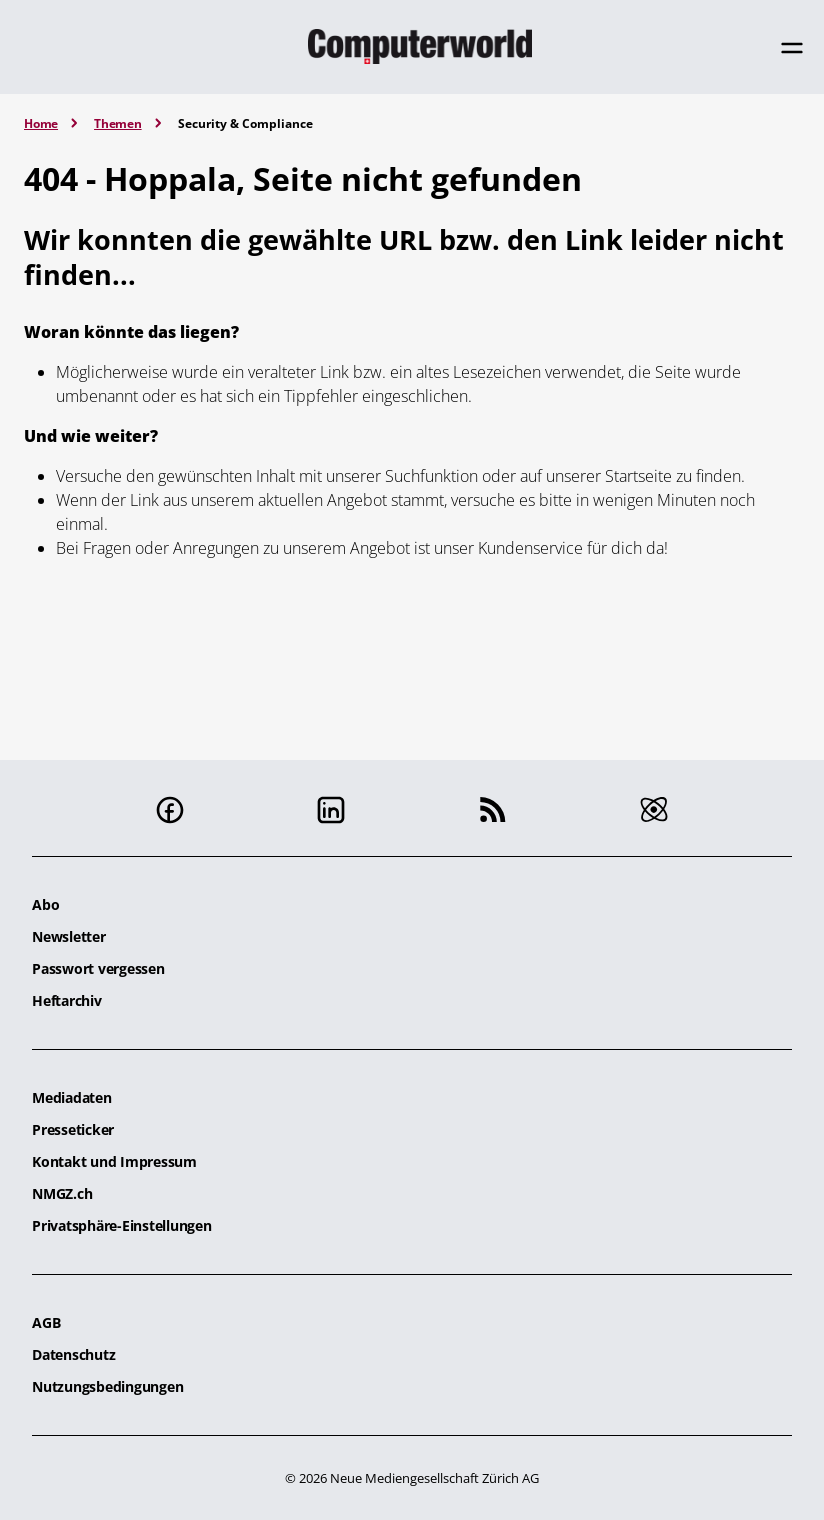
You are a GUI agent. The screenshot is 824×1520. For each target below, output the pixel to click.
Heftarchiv (67, 1000)
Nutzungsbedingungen (107, 1386)
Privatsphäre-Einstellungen (122, 1225)
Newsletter (69, 936)
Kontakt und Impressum (114, 1161)
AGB (46, 1322)
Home (41, 123)
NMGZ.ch (62, 1193)
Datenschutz (73, 1354)
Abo (45, 904)
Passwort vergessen (98, 968)
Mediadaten (72, 1097)
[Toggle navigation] (792, 48)
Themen (118, 123)
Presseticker (73, 1129)
